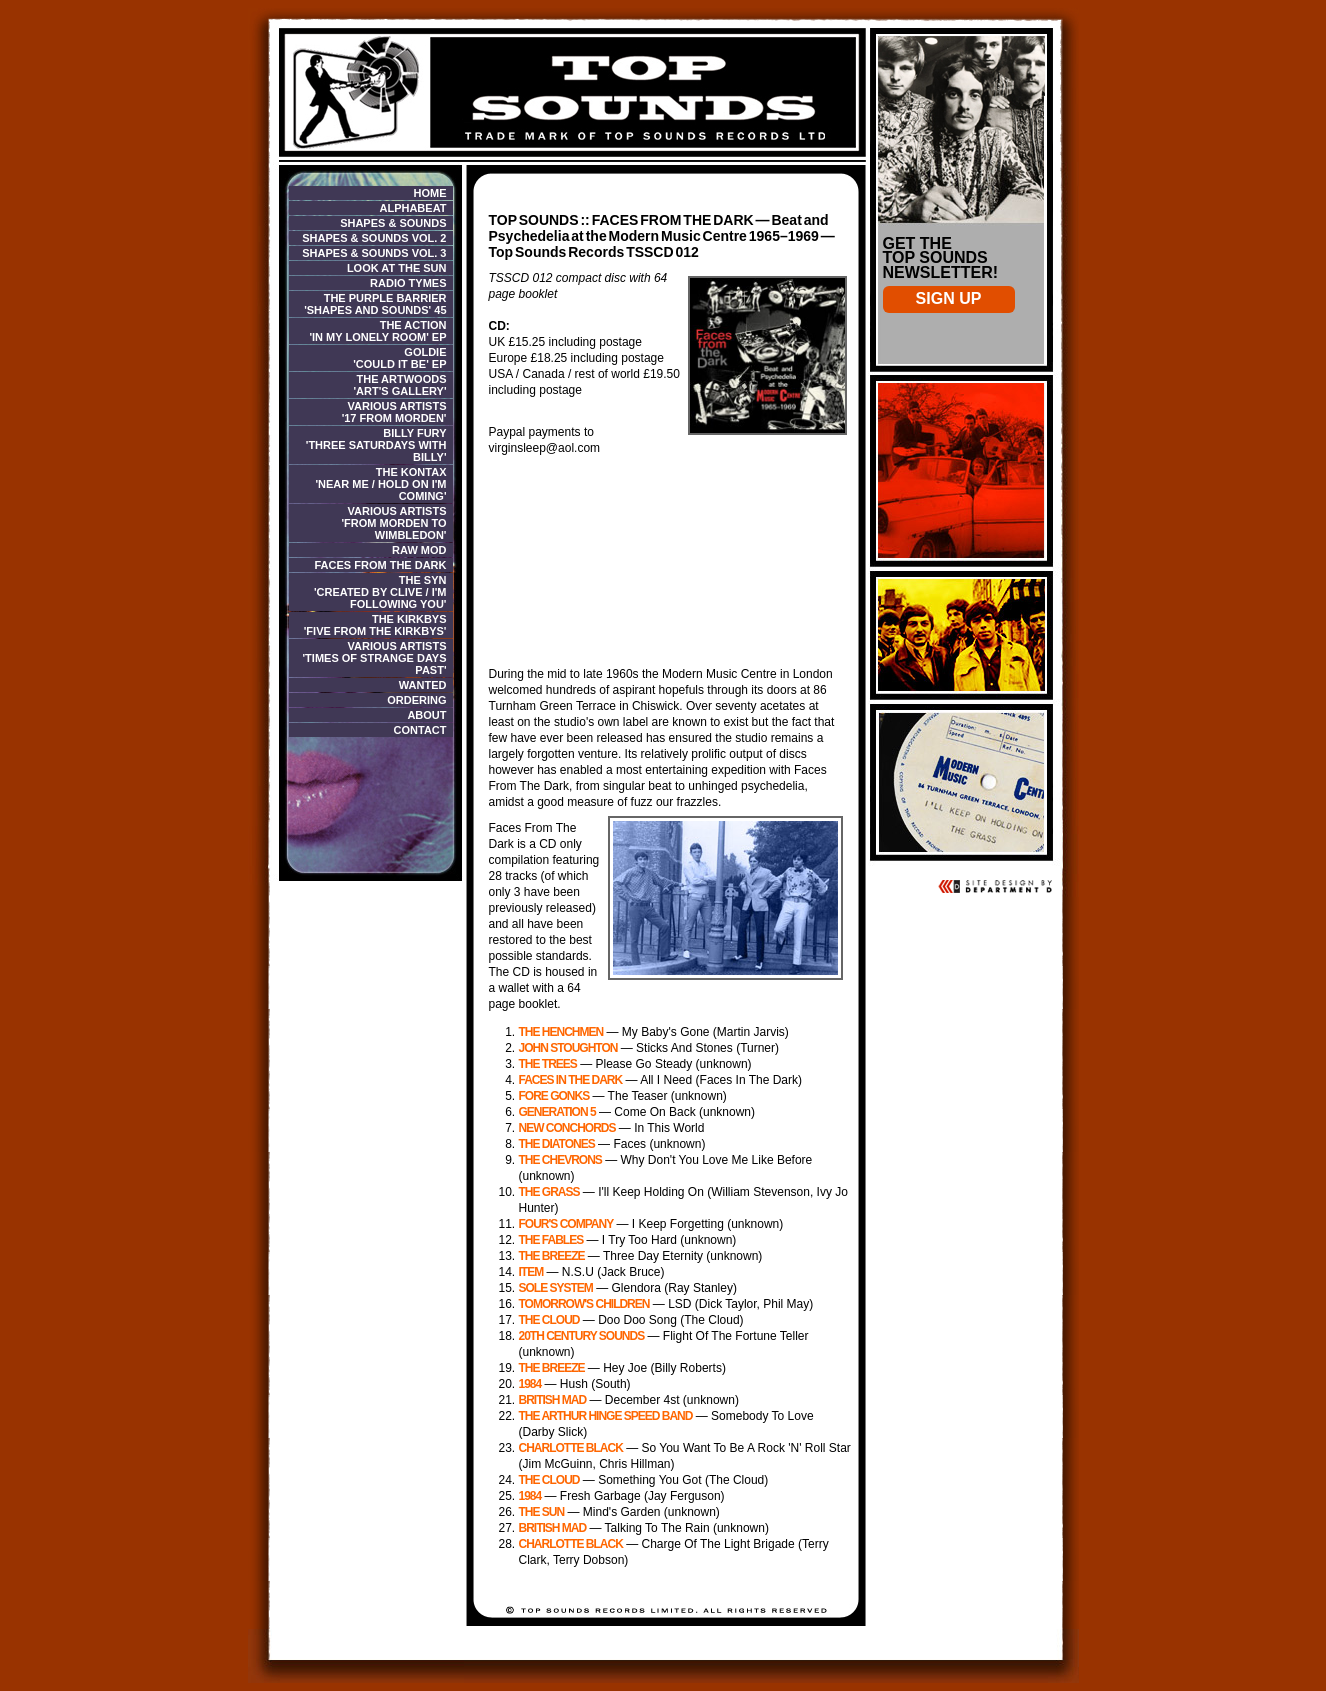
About (426, 715)
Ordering (416, 700)
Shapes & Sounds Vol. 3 (374, 253)
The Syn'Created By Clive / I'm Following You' (380, 592)
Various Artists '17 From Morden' (394, 412)
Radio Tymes (408, 283)
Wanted (423, 685)
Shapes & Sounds (393, 223)
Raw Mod (419, 550)
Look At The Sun (397, 268)
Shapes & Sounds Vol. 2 (374, 238)
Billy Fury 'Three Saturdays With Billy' (376, 445)
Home (430, 193)
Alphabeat (412, 208)
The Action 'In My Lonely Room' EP (377, 331)
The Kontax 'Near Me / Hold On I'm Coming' (380, 484)
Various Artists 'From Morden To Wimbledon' (393, 523)
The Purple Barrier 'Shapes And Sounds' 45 (375, 304)
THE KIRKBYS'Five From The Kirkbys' (375, 625)
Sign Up (949, 298)
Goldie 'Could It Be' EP (399, 358)
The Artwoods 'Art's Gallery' (400, 385)
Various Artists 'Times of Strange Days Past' (374, 658)
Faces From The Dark (381, 565)
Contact (420, 730)
